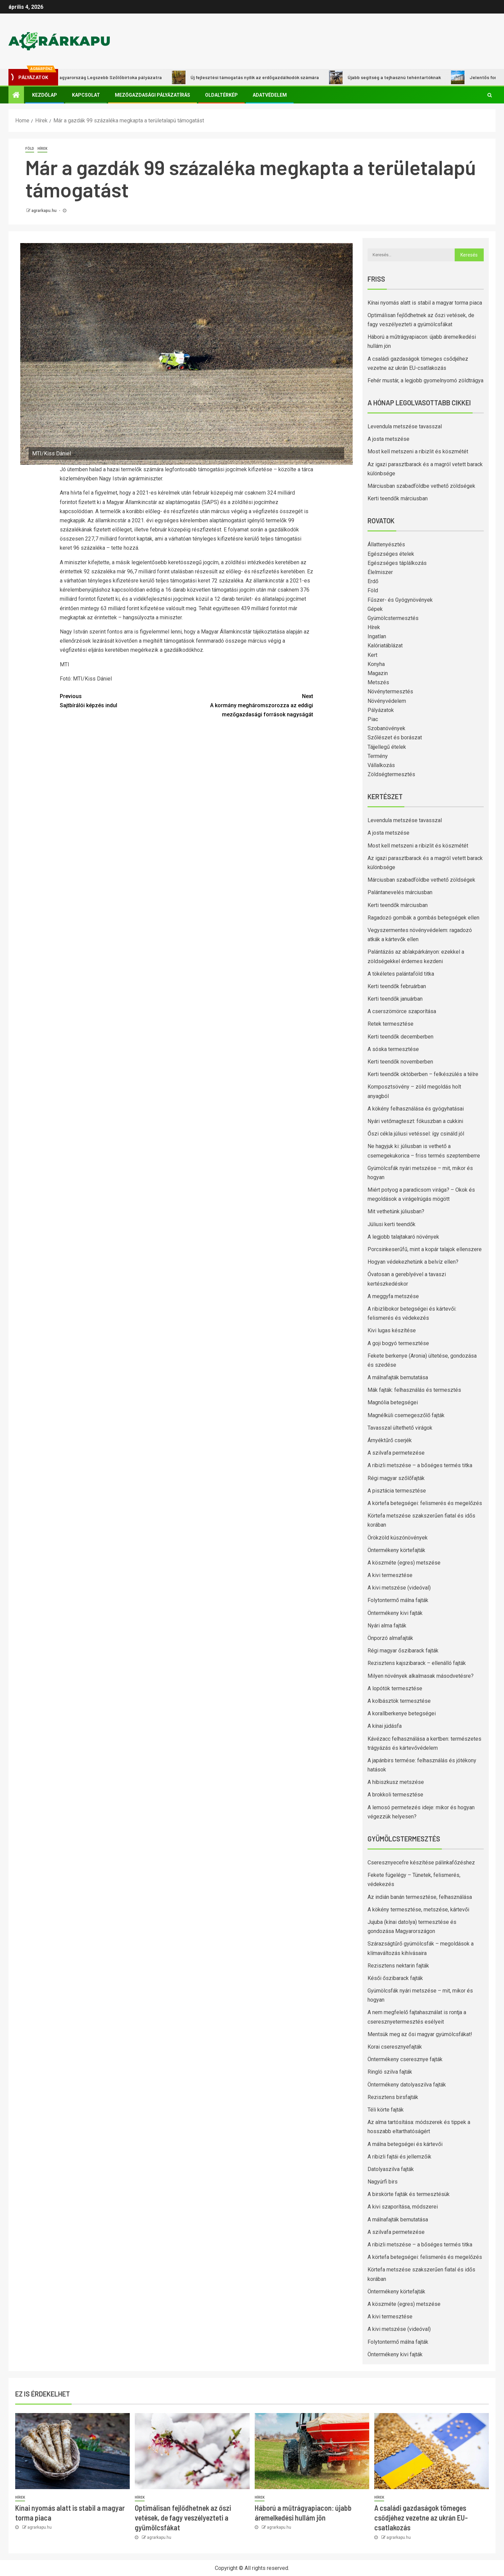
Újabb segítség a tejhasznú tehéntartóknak (392, 77)
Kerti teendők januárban (395, 999)
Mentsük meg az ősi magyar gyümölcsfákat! (420, 2034)
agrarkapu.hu (44, 210)
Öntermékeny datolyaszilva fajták (407, 2084)
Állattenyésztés (386, 544)
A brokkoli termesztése (395, 1794)
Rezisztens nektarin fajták (398, 1965)
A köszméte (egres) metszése (404, 1562)
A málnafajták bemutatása (398, 1377)
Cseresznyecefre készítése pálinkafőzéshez (421, 1862)
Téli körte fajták (386, 2109)
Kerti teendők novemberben (400, 1061)
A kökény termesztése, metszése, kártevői (418, 1909)
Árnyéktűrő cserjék (390, 1440)
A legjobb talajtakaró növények (403, 1237)
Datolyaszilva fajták (391, 2169)
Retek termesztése (390, 1024)
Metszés (378, 682)
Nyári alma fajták (387, 1625)
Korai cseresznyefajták (395, 2047)
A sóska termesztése (393, 1049)
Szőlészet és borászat (395, 737)
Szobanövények (386, 728)
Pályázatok (381, 710)
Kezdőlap (44, 95)
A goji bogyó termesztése (398, 1343)
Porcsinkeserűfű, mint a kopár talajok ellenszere (425, 1249)
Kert (372, 655)
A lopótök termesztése (395, 1688)
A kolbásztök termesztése (399, 1701)
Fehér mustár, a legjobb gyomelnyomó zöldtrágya (425, 380)
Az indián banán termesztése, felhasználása (420, 1897)
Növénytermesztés (390, 691)
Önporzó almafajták (390, 1638)
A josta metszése (388, 439)
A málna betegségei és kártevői (405, 2144)
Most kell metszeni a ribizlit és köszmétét (418, 451)
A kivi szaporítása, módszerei (403, 2206)
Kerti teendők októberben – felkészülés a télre (423, 1074)
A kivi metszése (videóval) (399, 1587)
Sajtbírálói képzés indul (123, 700)
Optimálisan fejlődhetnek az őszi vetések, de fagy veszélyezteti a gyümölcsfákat (183, 2517)
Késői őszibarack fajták (395, 1978)
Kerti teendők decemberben (400, 1036)
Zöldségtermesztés (391, 774)
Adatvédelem (270, 95)
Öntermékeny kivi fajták (395, 1613)
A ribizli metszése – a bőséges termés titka (420, 1465)
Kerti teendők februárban (397, 986)
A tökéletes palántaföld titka (401, 974)
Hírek (42, 148)
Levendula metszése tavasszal (405, 426)
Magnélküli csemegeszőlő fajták (406, 1415)
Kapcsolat (86, 95)
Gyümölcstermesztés (393, 618)
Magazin (378, 673)
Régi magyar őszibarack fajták (403, 1650)
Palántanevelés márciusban (400, 892)
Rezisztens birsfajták (393, 2097)
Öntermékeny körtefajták (396, 1550)
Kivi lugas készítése (392, 1330)
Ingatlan (377, 636)
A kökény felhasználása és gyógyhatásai (416, 1108)
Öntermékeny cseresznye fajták (405, 2059)
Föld (29, 148)
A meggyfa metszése (393, 1296)
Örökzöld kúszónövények (398, 1537)
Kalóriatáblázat (385, 645)
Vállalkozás (381, 765)
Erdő (373, 581)
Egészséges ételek (391, 554)
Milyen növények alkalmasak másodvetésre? (421, 1676)
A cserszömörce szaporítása (402, 1011)
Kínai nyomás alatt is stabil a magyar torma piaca (425, 303)
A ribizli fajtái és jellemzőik (399, 2156)
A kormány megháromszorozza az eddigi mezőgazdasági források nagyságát (249, 705)
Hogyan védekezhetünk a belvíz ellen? (413, 1262)
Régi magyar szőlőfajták (396, 1478)
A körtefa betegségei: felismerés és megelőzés (425, 1503)
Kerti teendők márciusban (398, 498)
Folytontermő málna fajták (398, 1600)
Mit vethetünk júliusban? (396, 1211)
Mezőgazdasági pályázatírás (152, 95)
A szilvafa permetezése (396, 1453)
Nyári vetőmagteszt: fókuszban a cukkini (415, 1121)
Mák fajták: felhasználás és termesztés (414, 1390)
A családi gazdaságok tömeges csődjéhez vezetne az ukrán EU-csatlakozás (421, 2517)
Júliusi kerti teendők (391, 1224)
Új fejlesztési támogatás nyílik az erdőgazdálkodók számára (252, 77)
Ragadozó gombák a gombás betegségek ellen (423, 917)
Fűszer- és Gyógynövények (400, 600)
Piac (373, 719)
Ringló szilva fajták (390, 2072)
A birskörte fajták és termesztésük (409, 2194)
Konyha (376, 664)
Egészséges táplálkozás (397, 563)
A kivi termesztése (390, 1575)
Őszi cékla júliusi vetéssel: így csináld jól (416, 1133)
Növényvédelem (387, 701)
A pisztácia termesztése (397, 1490)
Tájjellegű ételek (387, 747)
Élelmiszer (380, 572)
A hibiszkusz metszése (396, 1782)
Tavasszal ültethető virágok (400, 1428)
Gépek (375, 609)
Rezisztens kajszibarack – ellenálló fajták (417, 1663)
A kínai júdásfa (385, 1726)
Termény (378, 756)
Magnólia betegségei (393, 1402)
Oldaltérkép (221, 95)
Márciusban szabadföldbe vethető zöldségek (421, 486)
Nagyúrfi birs (383, 2181)
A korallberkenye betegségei (402, 1713)
